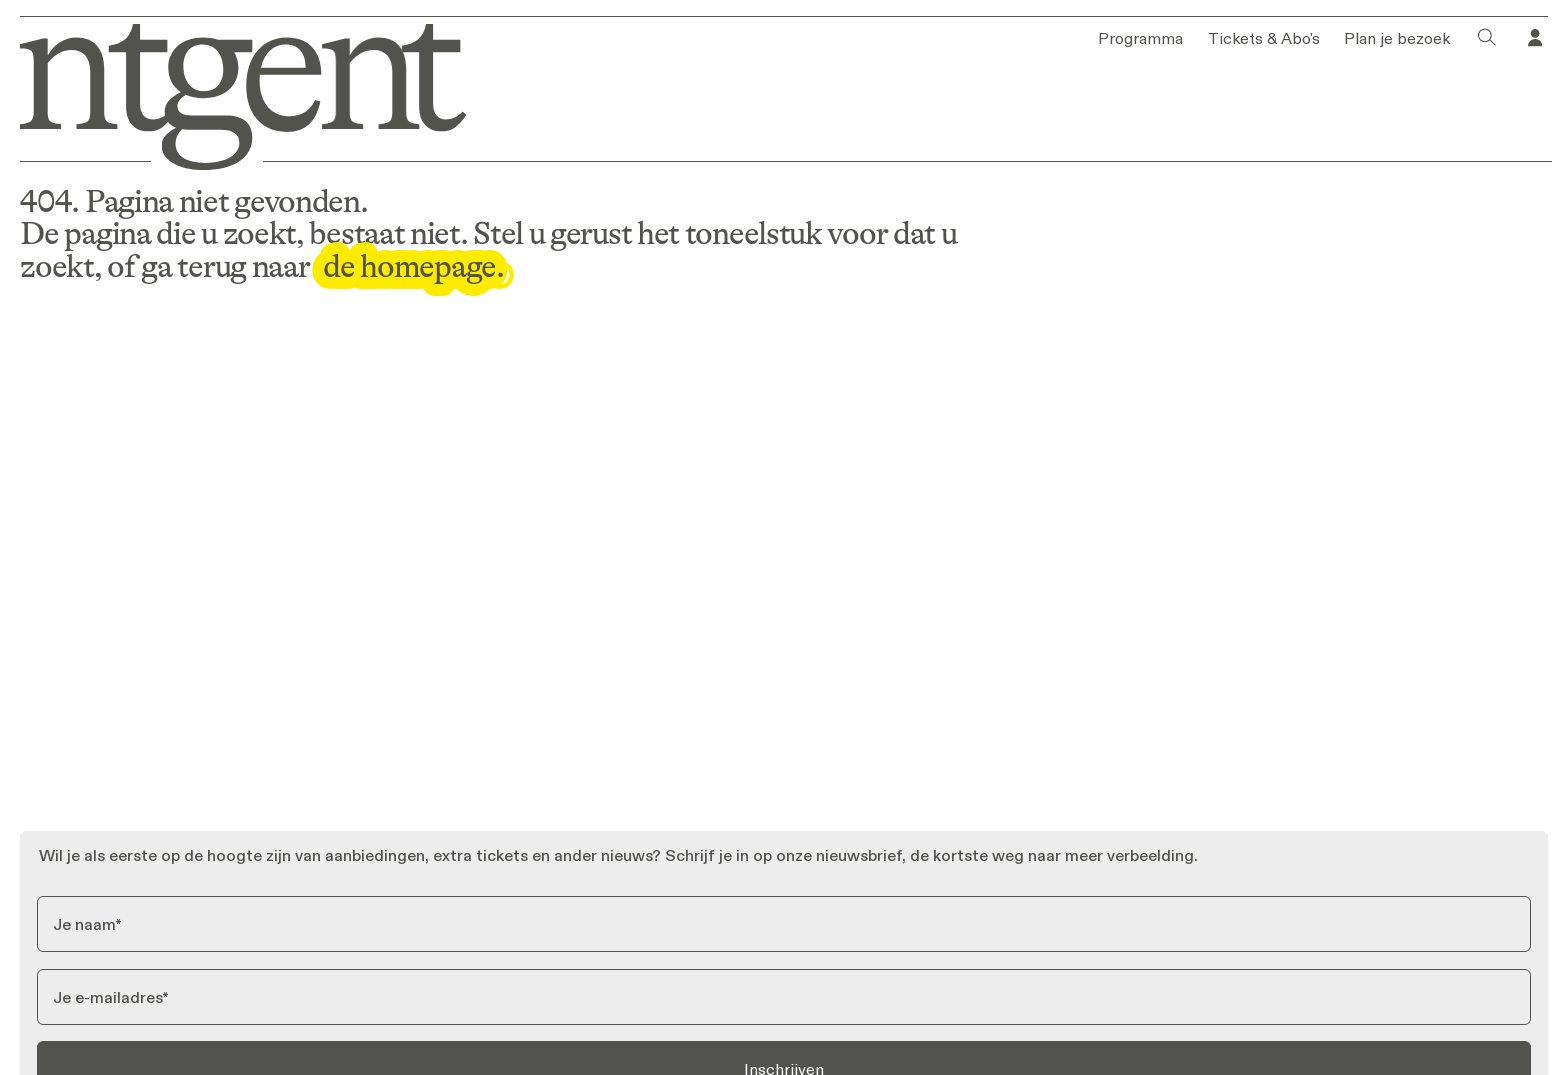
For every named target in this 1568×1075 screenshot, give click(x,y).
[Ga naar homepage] (232, 92)
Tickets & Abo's (1264, 38)
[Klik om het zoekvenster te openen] (1487, 38)
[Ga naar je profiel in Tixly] (1535, 38)
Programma (1140, 38)
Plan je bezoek (1397, 38)
